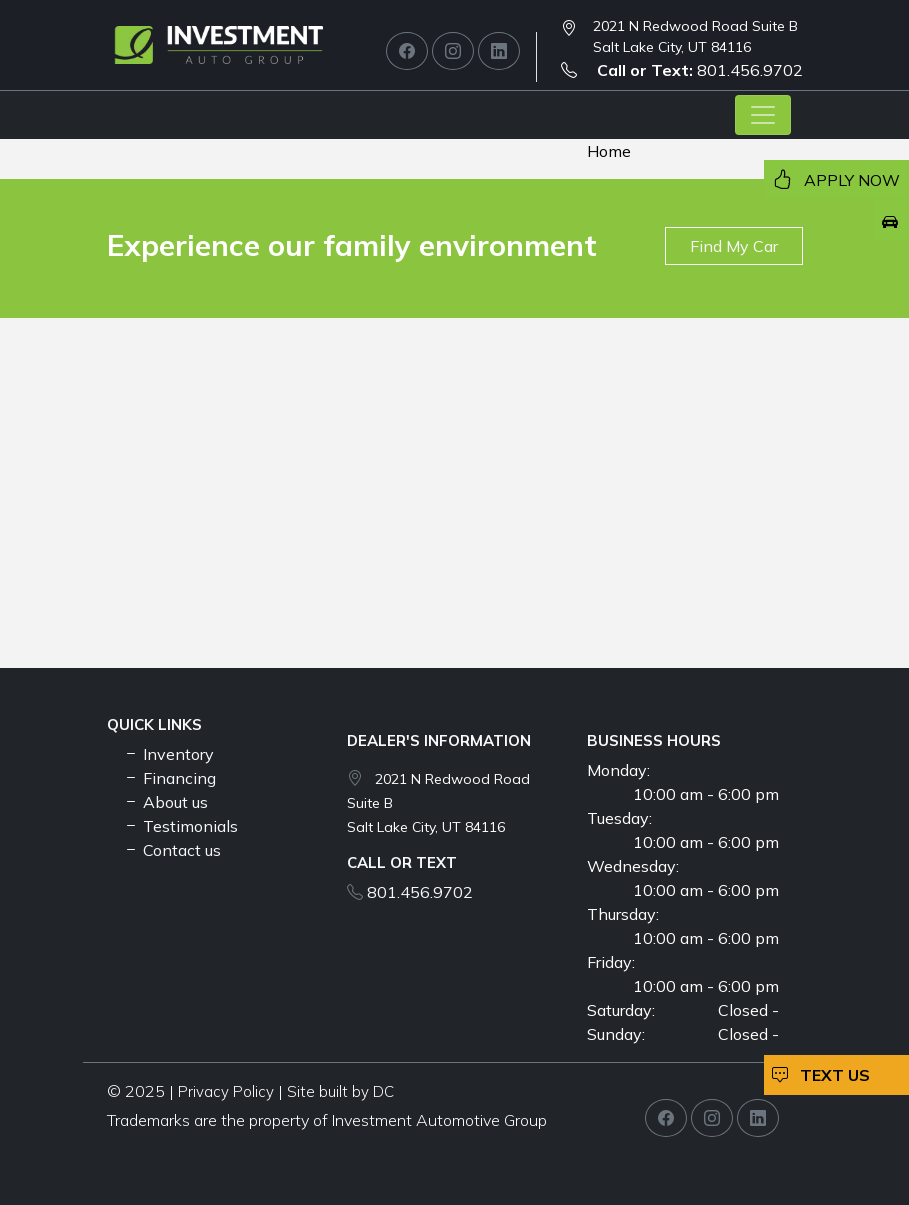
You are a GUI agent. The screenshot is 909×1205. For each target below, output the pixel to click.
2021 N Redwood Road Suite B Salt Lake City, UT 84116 (695, 36)
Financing (169, 778)
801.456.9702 (682, 70)
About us (165, 802)
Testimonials (180, 826)
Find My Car (734, 246)
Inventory (168, 754)
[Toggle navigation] (763, 115)
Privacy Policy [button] (226, 1091)
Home (609, 151)
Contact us (172, 850)
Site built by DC (340, 1091)
